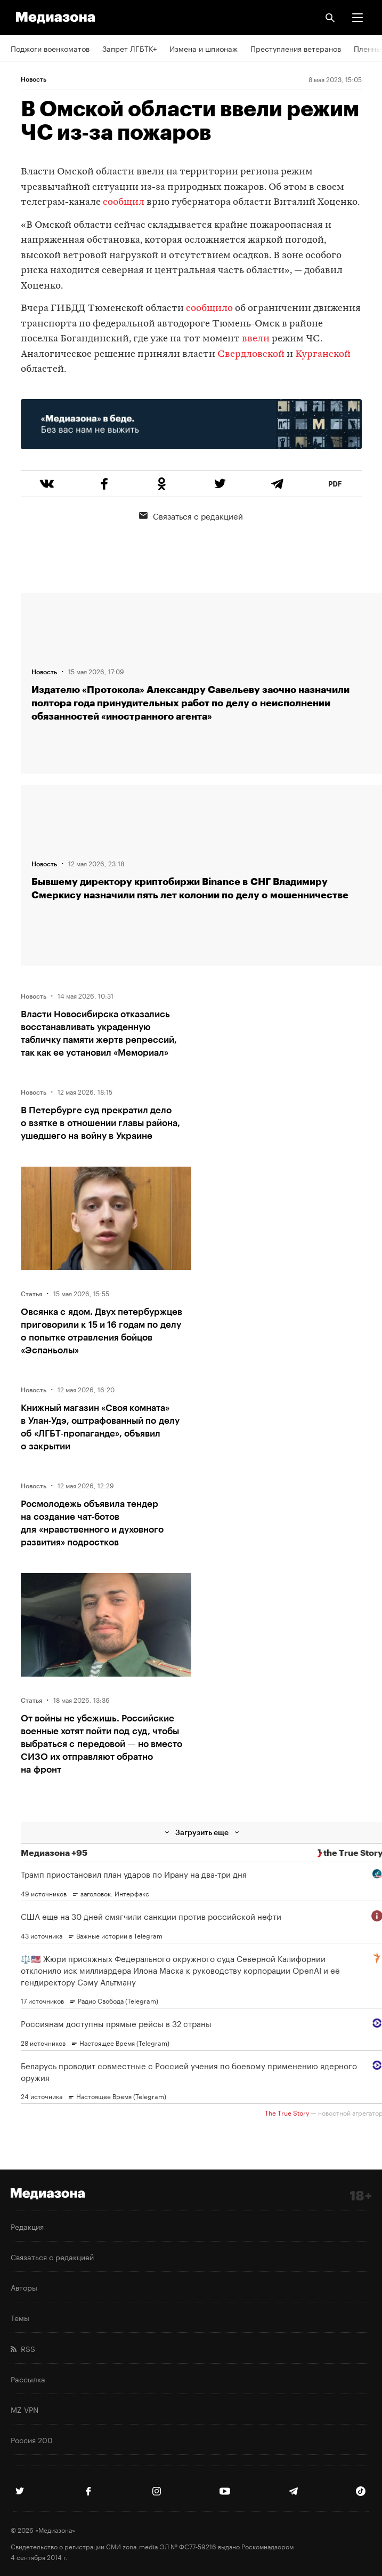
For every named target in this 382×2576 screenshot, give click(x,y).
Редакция (27, 2226)
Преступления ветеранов (295, 48)
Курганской (323, 354)
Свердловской (251, 354)
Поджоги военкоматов (50, 48)
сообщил (123, 202)
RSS (23, 2348)
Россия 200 (32, 2439)
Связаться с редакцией (191, 515)
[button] (357, 17)
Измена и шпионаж (203, 48)
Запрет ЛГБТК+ (129, 48)
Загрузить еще (202, 1832)
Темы (20, 2317)
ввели (256, 339)
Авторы (24, 2287)
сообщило (209, 308)
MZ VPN (24, 2409)
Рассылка (28, 2378)
